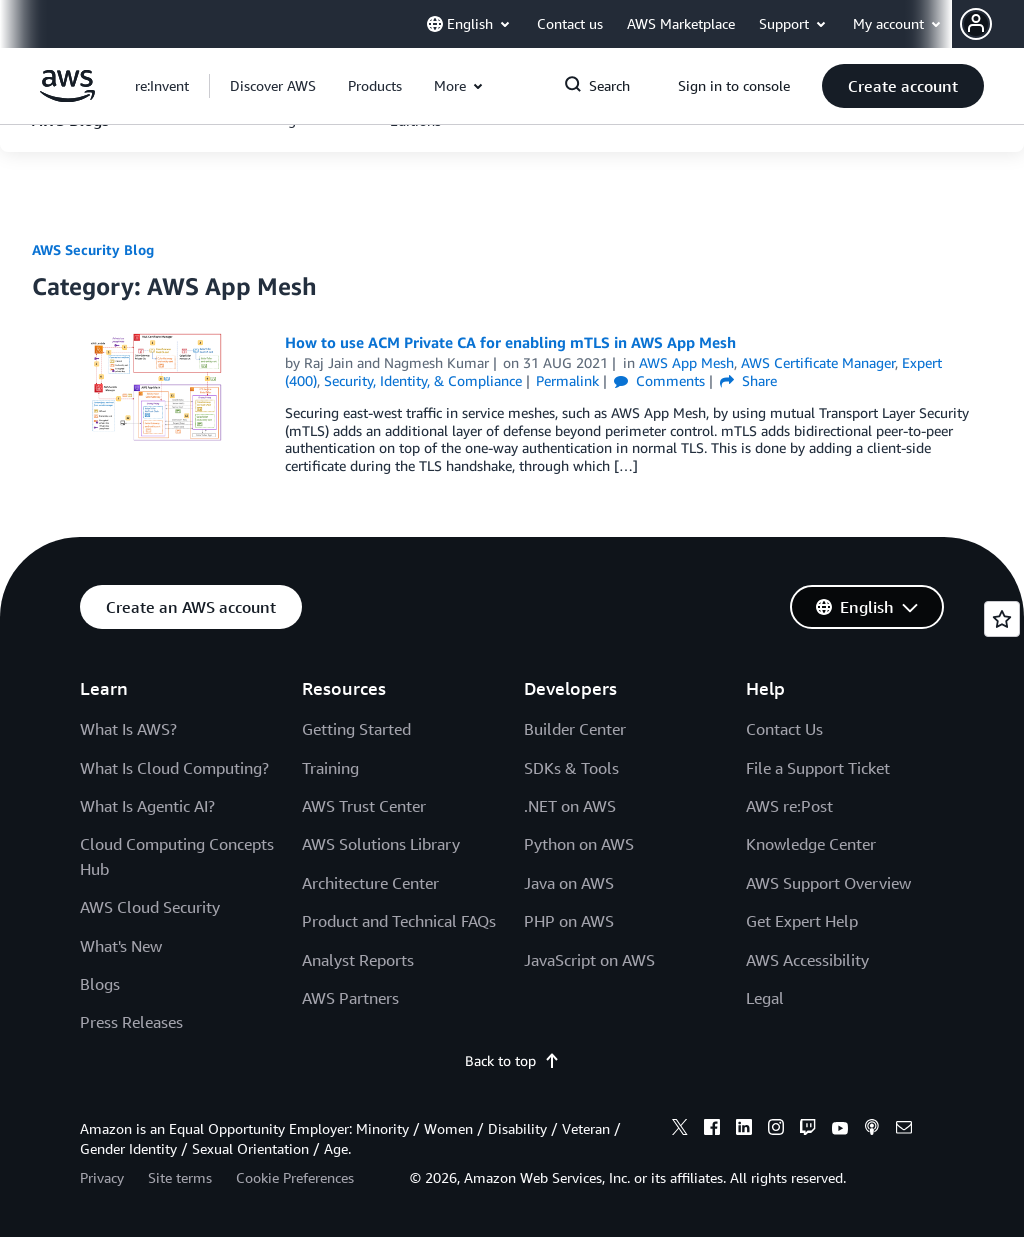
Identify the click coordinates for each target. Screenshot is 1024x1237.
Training (330, 768)
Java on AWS (569, 883)
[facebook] (712, 1130)
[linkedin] (744, 1130)
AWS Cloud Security (150, 907)
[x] (680, 1130)
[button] (992, 24)
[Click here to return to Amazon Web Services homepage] (67, 96)
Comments (659, 380)
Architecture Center (370, 883)
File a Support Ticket (818, 768)
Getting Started (356, 729)
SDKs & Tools (571, 768)
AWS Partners (350, 998)
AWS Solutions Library (381, 844)
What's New (121, 946)
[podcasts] (872, 1130)
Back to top (512, 1060)
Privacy (102, 1177)
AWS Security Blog (93, 249)
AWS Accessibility (807, 960)
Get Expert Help (802, 921)
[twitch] (808, 1130)
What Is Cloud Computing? (174, 768)
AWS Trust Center (364, 806)
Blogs (100, 984)
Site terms (180, 1177)
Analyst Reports (358, 960)
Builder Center (575, 729)
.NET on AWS (570, 806)
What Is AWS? (128, 729)
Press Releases (131, 1022)
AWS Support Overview (828, 883)
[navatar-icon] (976, 24)
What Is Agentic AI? (147, 806)
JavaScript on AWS (589, 960)
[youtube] (840, 1130)
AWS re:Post (789, 806)
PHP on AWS (569, 921)
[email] (904, 1130)
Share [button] (748, 380)
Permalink (567, 380)
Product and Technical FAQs (399, 921)
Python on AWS (579, 844)
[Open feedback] (1002, 619)
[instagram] (776, 1130)
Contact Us (784, 729)
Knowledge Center (811, 844)
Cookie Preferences (295, 1177)
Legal (765, 998)
